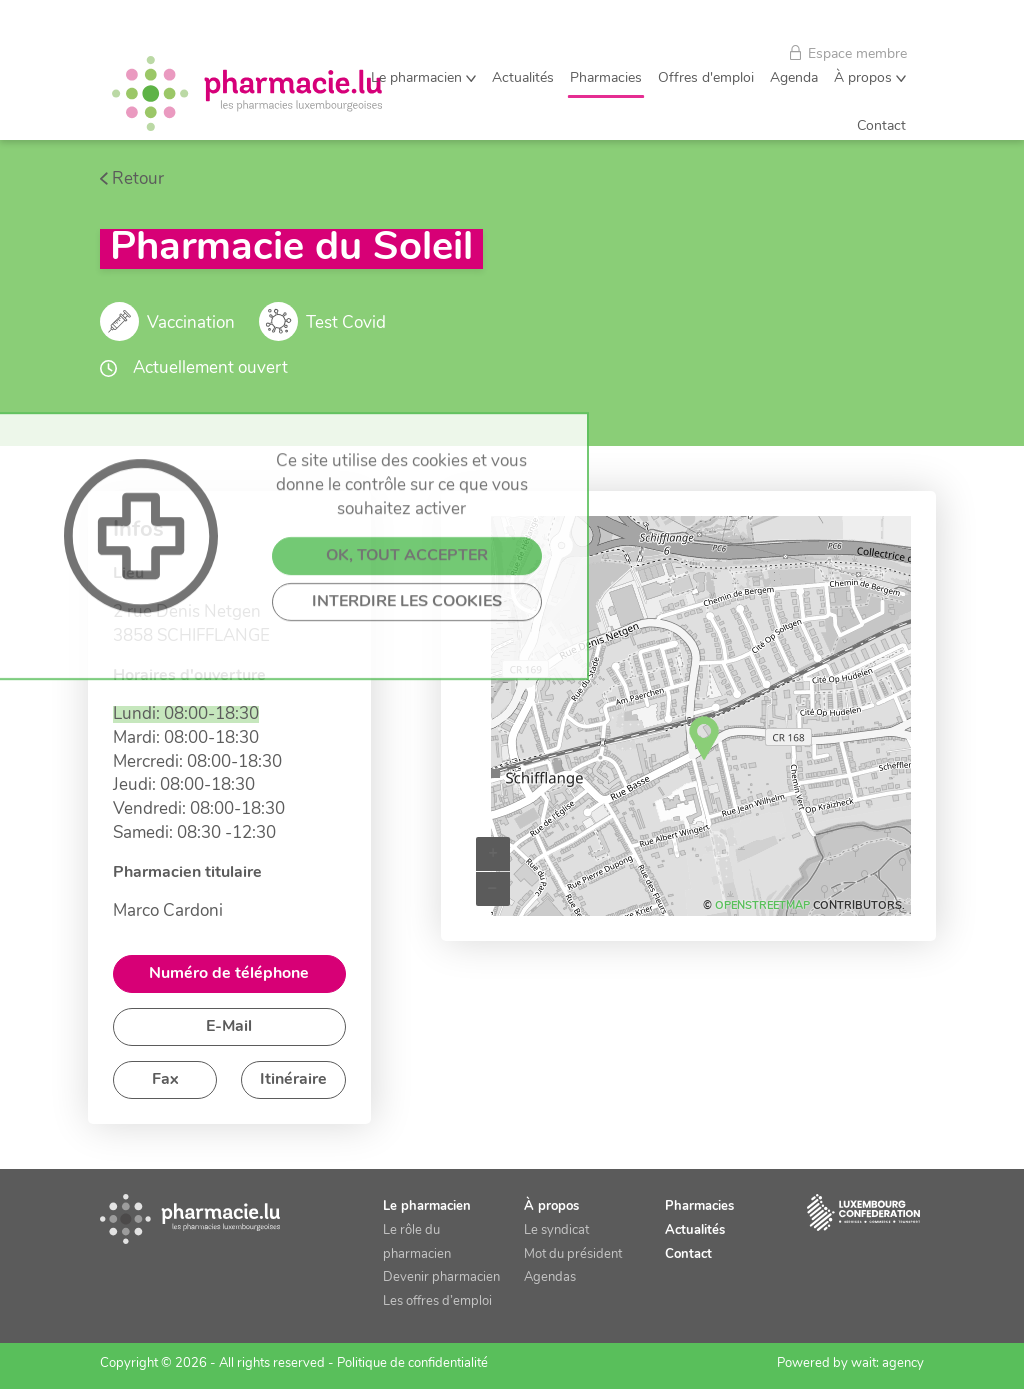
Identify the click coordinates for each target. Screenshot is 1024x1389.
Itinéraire (293, 1080)
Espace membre (848, 53)
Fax (165, 1080)
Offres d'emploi (706, 78)
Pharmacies (606, 78)
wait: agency (887, 1363)
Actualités (523, 78)
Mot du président (573, 1254)
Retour (138, 179)
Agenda (794, 78)
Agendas (550, 1277)
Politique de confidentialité (412, 1363)
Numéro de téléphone (229, 974)
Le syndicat (556, 1230)
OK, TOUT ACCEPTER (407, 671)
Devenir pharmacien (441, 1277)
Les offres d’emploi (437, 1301)
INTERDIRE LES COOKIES (407, 717)
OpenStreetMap (762, 906)
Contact (881, 126)
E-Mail (229, 1027)
